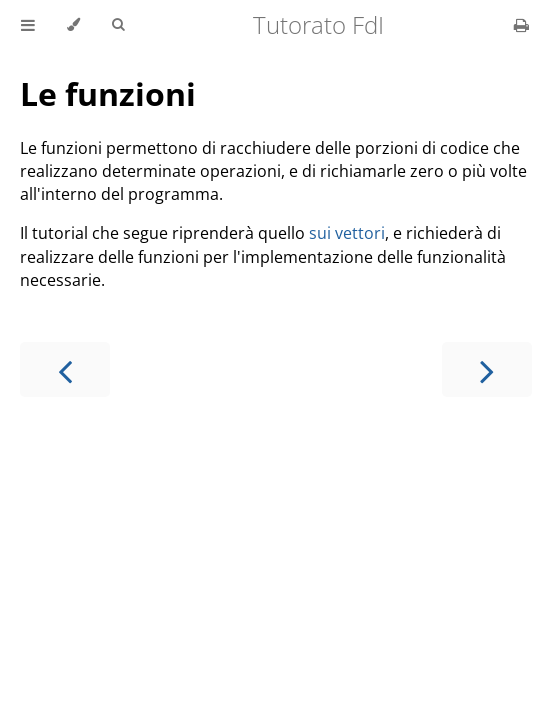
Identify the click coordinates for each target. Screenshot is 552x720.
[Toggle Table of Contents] (28, 25)
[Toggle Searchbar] (118, 25)
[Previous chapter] (65, 369)
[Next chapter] (487, 369)
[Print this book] (521, 25)
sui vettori (347, 233)
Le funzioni (108, 93)
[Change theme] (73, 25)
